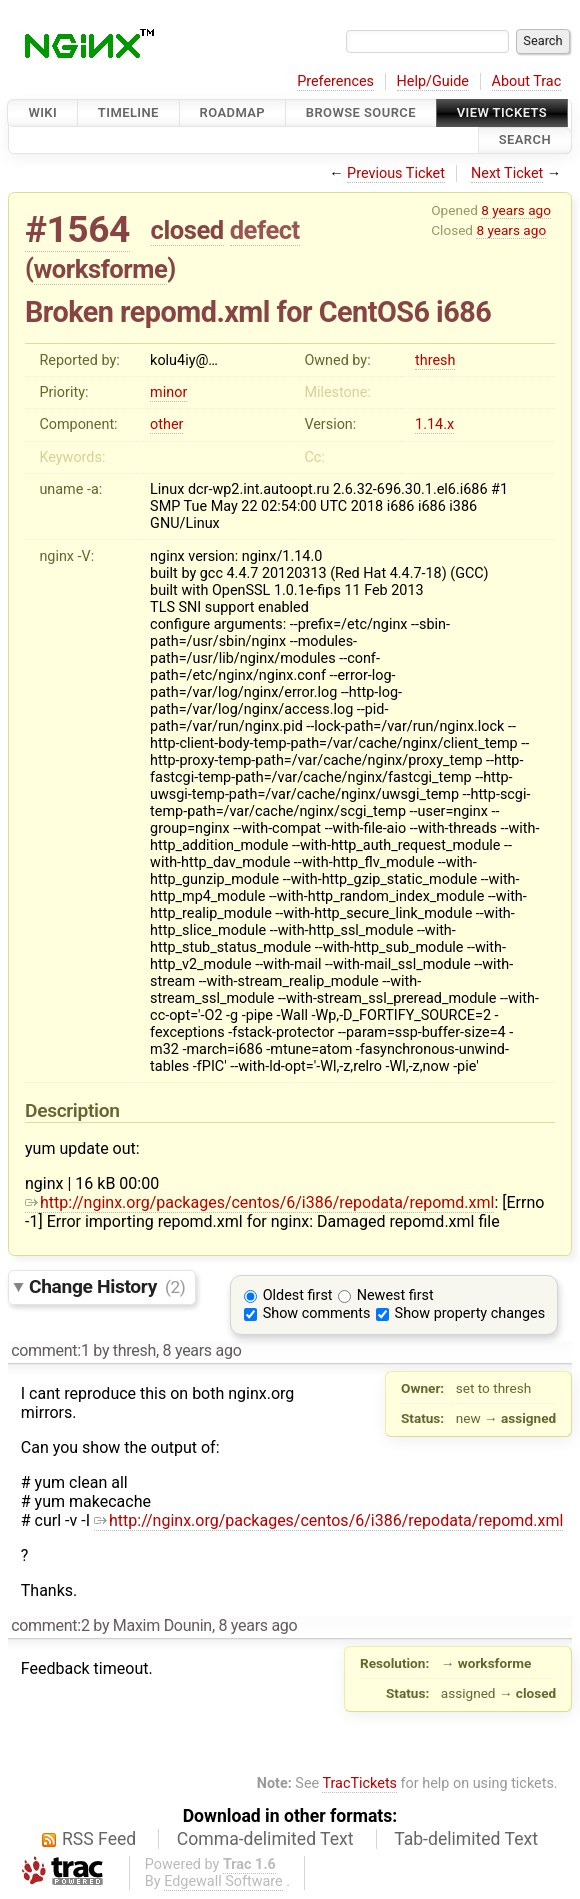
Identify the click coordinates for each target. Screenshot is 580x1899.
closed (187, 230)
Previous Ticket (396, 173)
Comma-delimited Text (265, 1839)
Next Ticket (507, 173)
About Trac (527, 81)
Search (525, 140)
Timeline (128, 112)
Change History (107, 1286)
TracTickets (359, 1783)
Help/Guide (433, 81)
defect (265, 230)
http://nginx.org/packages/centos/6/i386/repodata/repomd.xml (259, 1202)
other (166, 424)
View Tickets (502, 112)
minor (168, 392)
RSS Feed (99, 1839)
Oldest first (298, 1295)
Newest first (395, 1295)
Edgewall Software (223, 1881)
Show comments (317, 1313)
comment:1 (50, 1350)
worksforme (101, 269)
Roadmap (233, 112)
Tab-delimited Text (466, 1839)
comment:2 (50, 1625)
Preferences (335, 81)
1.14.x (434, 424)
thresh (435, 360)
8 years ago (516, 210)
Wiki (42, 112)
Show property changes (470, 1313)
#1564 (77, 229)
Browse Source (361, 112)
